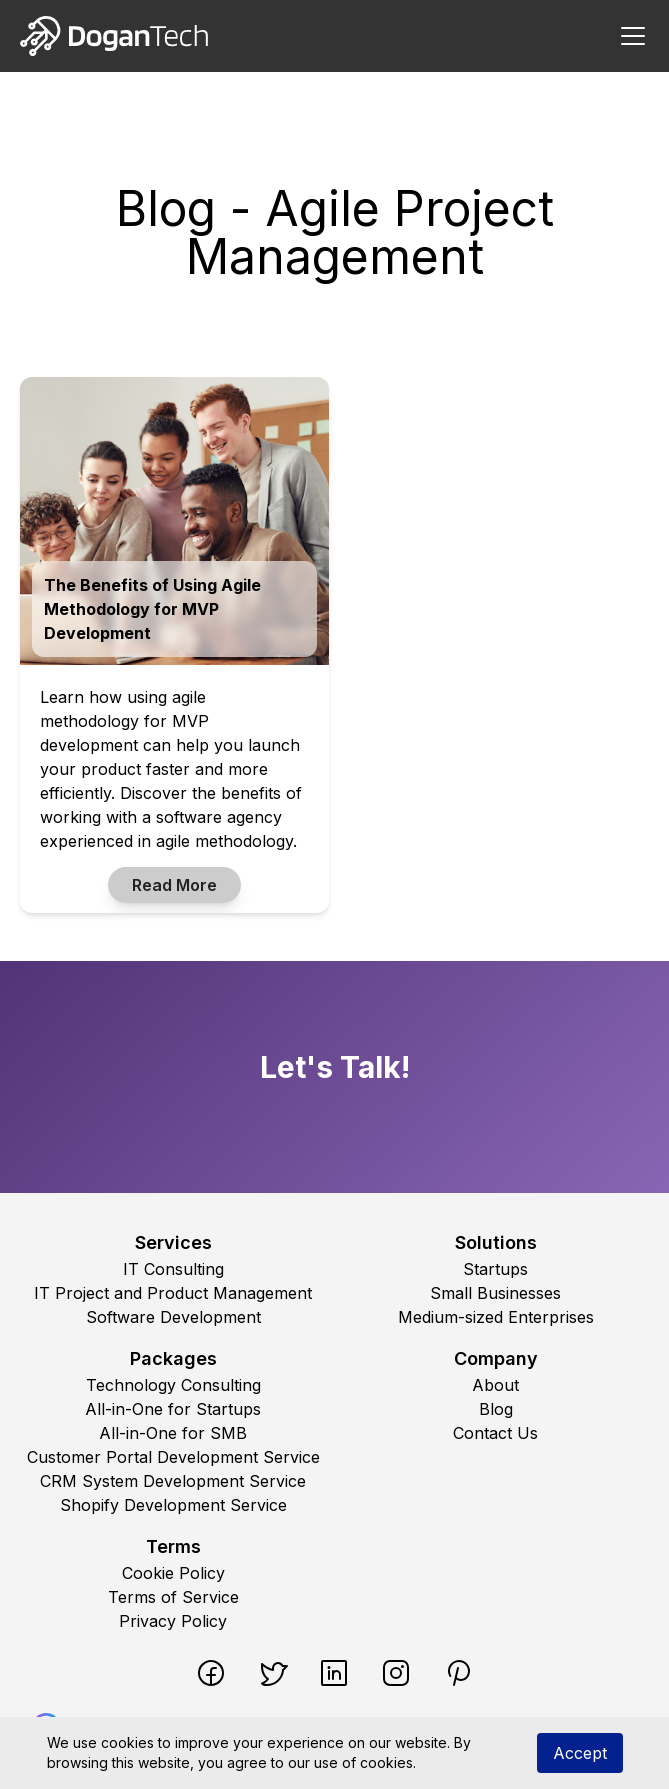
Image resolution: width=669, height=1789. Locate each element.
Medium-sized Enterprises (496, 1317)
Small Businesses (495, 1293)
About (495, 1385)
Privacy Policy (173, 1621)
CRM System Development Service (173, 1481)
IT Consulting (173, 1269)
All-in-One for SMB (173, 1433)
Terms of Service (173, 1597)
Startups (495, 1269)
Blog (496, 1409)
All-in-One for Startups (173, 1409)
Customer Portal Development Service (173, 1457)
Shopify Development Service (173, 1505)
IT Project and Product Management (173, 1293)
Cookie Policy (173, 1573)
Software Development (173, 1317)
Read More (174, 885)
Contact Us (495, 1433)
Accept (580, 1753)
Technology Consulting (173, 1385)
